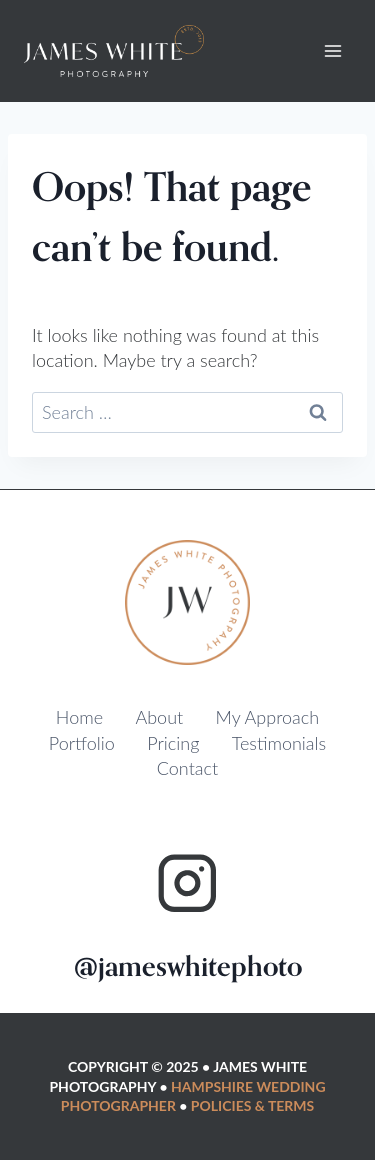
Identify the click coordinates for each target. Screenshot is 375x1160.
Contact (187, 768)
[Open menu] (332, 51)
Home (79, 717)
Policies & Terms (252, 1105)
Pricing (173, 743)
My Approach (268, 717)
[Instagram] (187, 883)
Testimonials (279, 743)
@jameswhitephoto (188, 967)
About (159, 717)
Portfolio (82, 743)
